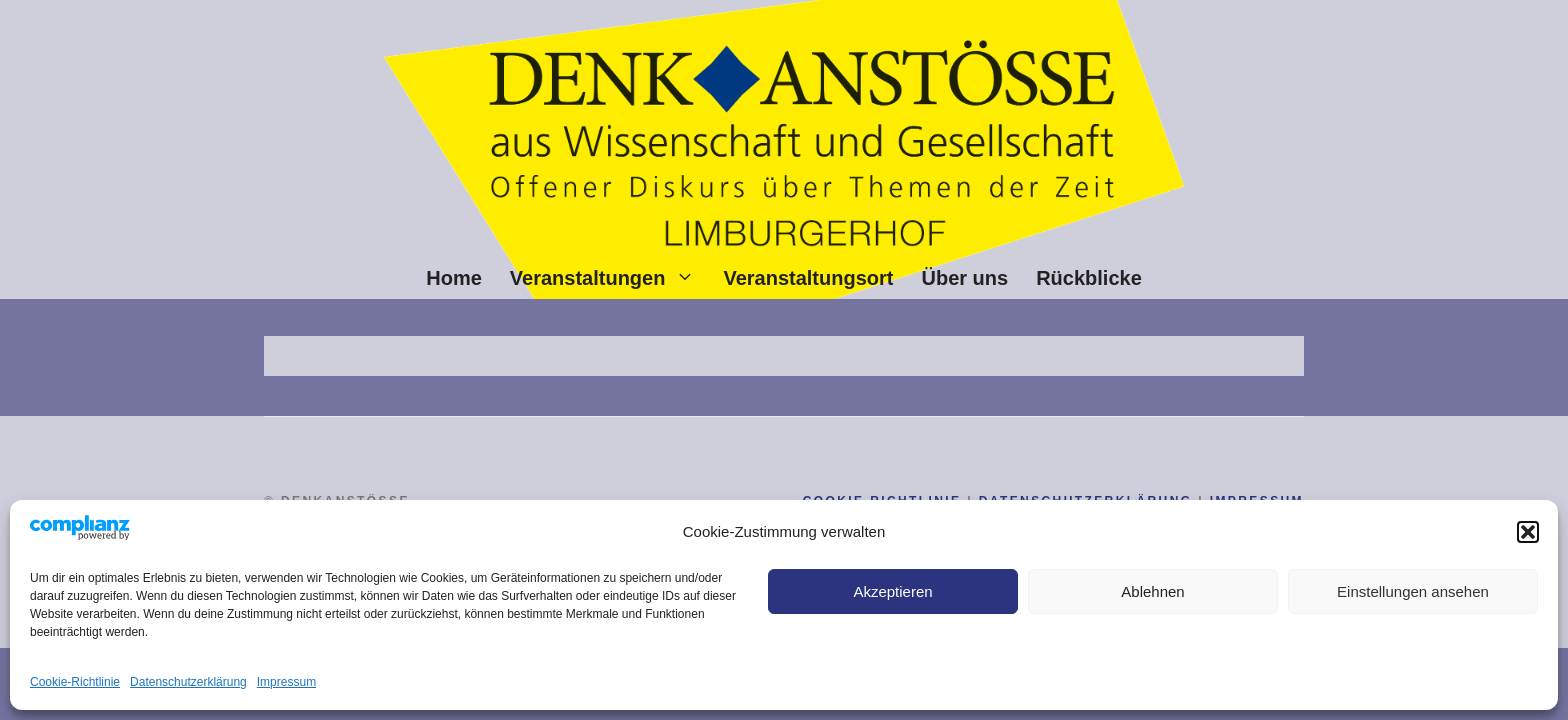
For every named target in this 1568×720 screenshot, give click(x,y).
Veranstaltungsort (808, 278)
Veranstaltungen (610, 278)
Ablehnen (1152, 591)
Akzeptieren (892, 591)
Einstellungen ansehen (1413, 591)
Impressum (286, 682)
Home (454, 278)
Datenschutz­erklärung (188, 682)
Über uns (964, 278)
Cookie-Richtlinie (75, 682)
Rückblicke (1089, 278)
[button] (1528, 532)
